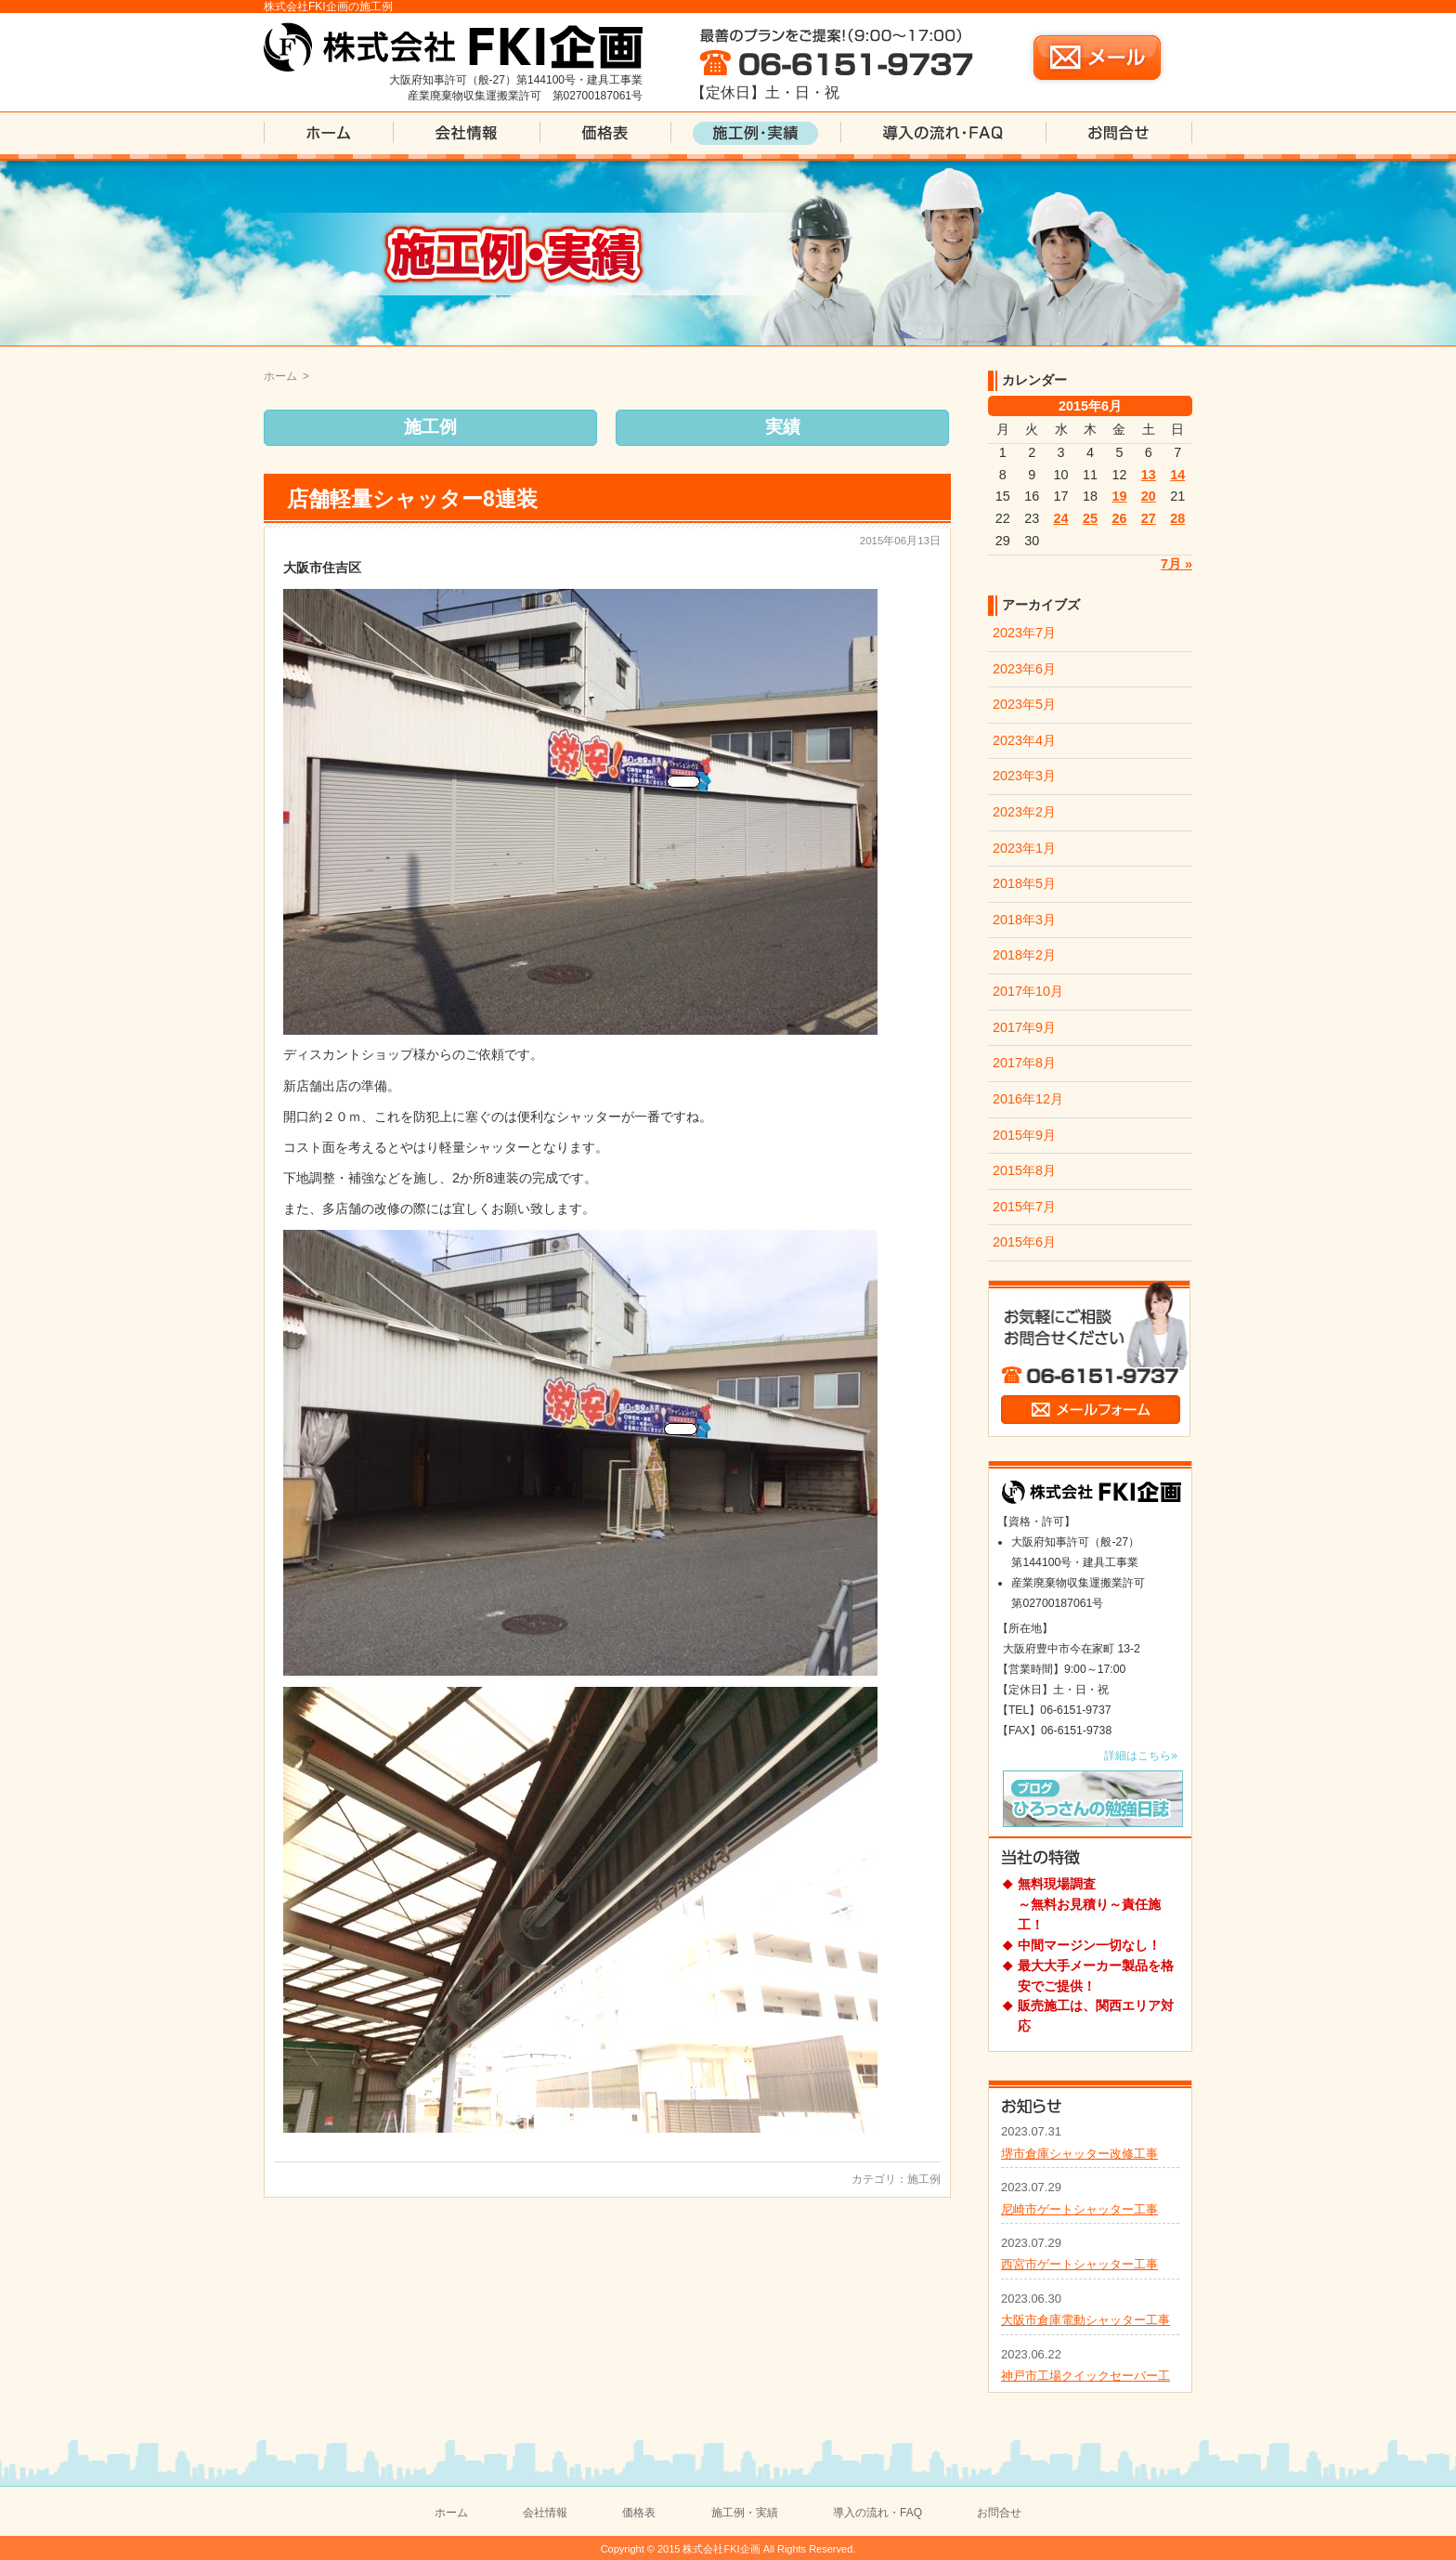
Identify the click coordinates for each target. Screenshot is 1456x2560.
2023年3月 (1024, 775)
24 (1061, 518)
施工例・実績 (744, 2512)
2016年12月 (1028, 1098)
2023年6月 (1024, 668)
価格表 (639, 2512)
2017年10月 (1028, 991)
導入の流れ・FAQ (877, 2512)
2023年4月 (1024, 740)
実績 (782, 427)
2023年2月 (1024, 811)
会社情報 (545, 2512)
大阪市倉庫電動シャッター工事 (1085, 2320)
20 (1148, 496)
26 (1119, 518)
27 (1148, 518)
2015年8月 (1024, 1170)
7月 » (1176, 563)
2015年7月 (1024, 1206)
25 (1090, 518)
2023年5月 (1024, 704)
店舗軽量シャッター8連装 (412, 499)
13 (1148, 474)
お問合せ (999, 2512)
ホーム (280, 376)
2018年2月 (1024, 954)
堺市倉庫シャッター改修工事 (1079, 2154)
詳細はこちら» (1140, 1755)
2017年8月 (1024, 1062)
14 (1177, 474)
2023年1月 (1024, 848)
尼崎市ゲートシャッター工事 (1079, 2209)
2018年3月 (1024, 919)
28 (1177, 518)
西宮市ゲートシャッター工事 (1079, 2264)
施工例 (430, 427)
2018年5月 (1024, 883)
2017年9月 (1024, 1027)
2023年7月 (1024, 632)
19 (1119, 496)
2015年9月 (1024, 1135)
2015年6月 (1024, 1241)
